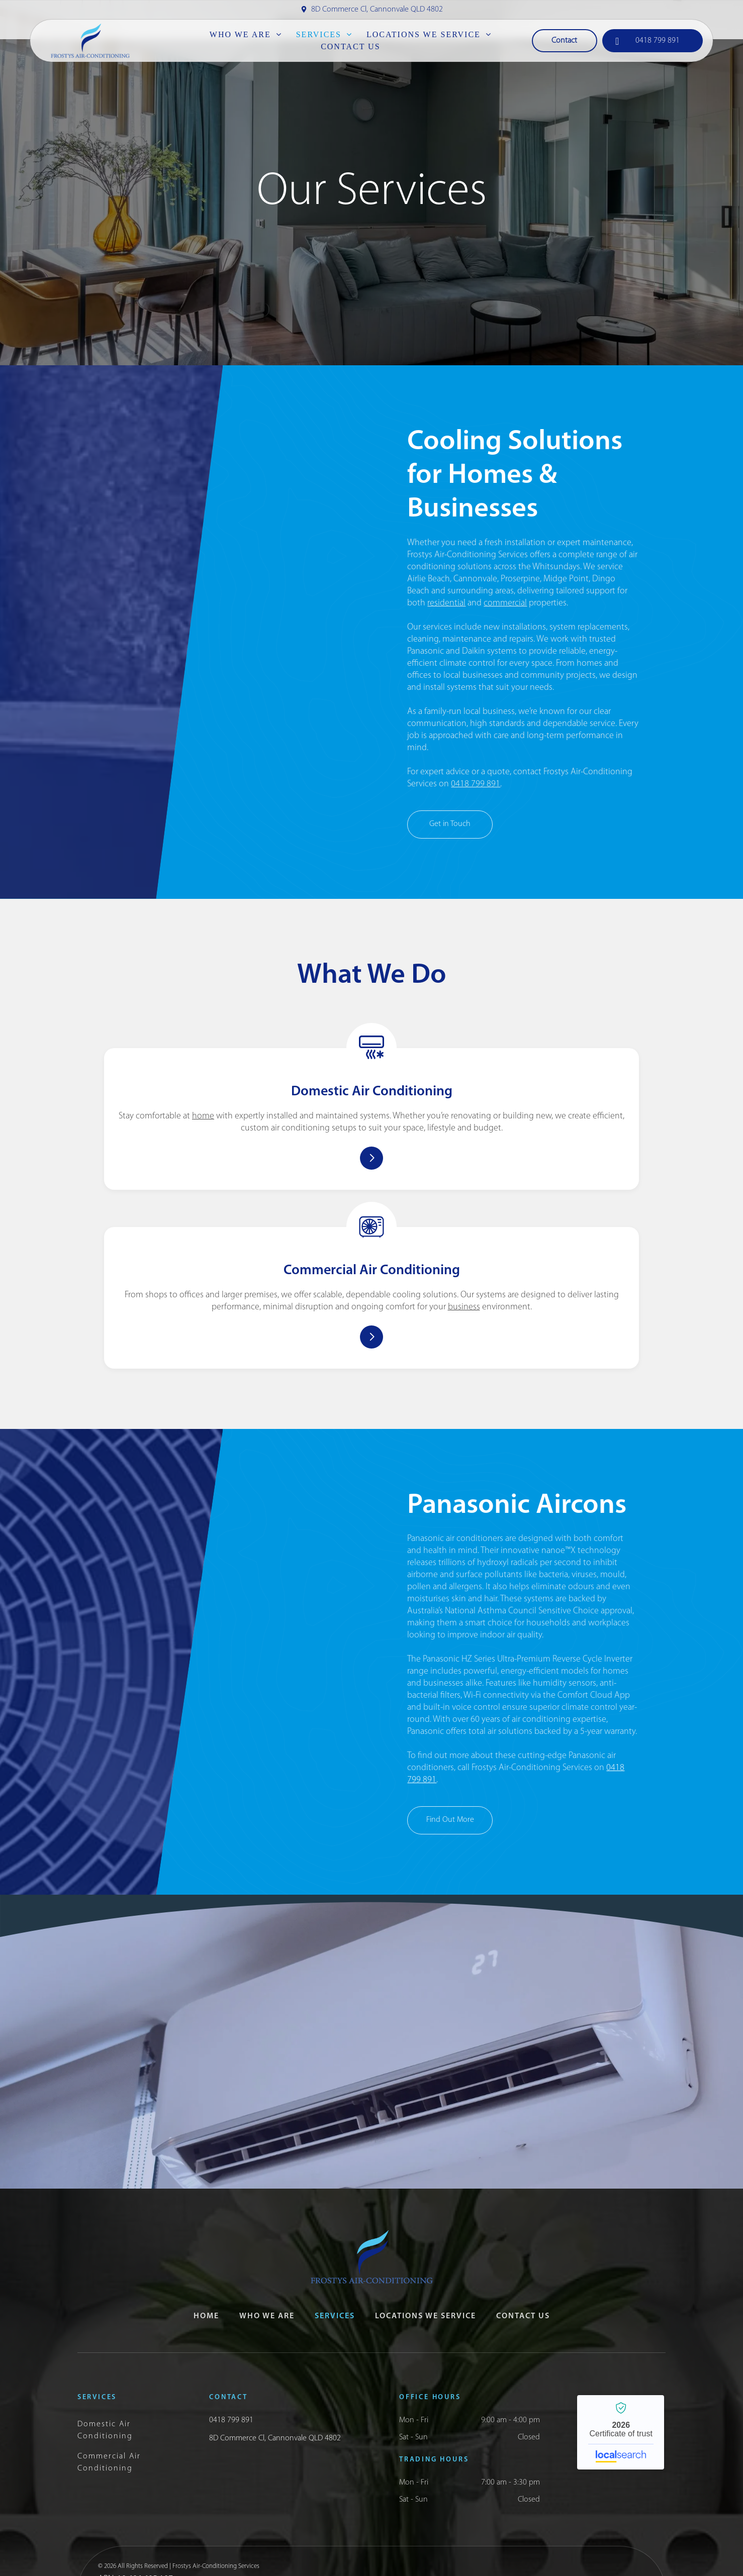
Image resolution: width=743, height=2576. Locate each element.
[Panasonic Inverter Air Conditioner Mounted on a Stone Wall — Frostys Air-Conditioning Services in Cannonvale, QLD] (247, 1494)
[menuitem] (246, 35)
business (511, 1193)
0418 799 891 (475, 784)
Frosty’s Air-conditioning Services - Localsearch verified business (620, 2331)
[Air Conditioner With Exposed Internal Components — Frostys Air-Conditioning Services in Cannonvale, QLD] (247, 532)
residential (446, 603)
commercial (505, 603)
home (291, 1133)
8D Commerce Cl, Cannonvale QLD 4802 (377, 10)
